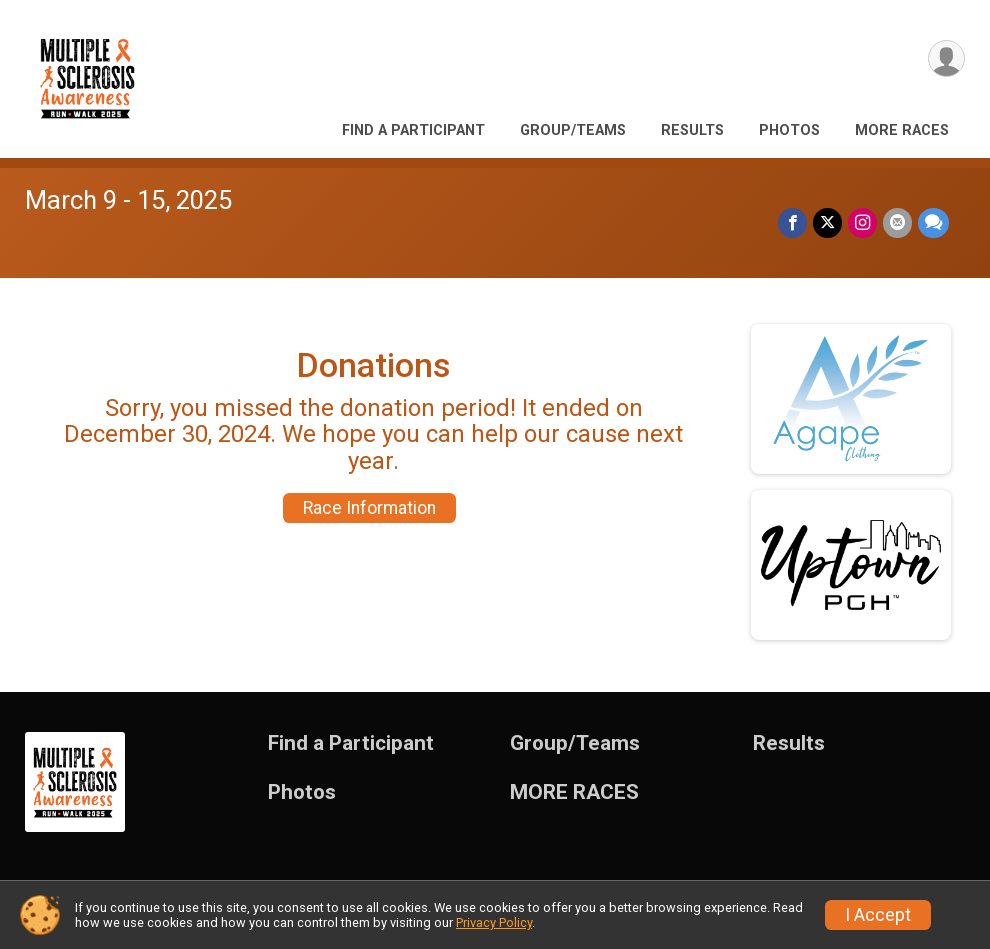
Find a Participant (413, 130)
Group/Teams (573, 130)
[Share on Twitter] (827, 222)
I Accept (878, 915)
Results (692, 130)
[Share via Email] (897, 222)
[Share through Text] (933, 222)
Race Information (369, 508)
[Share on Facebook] (792, 222)
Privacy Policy (494, 922)
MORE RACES (902, 130)
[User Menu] (946, 58)
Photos (789, 130)
